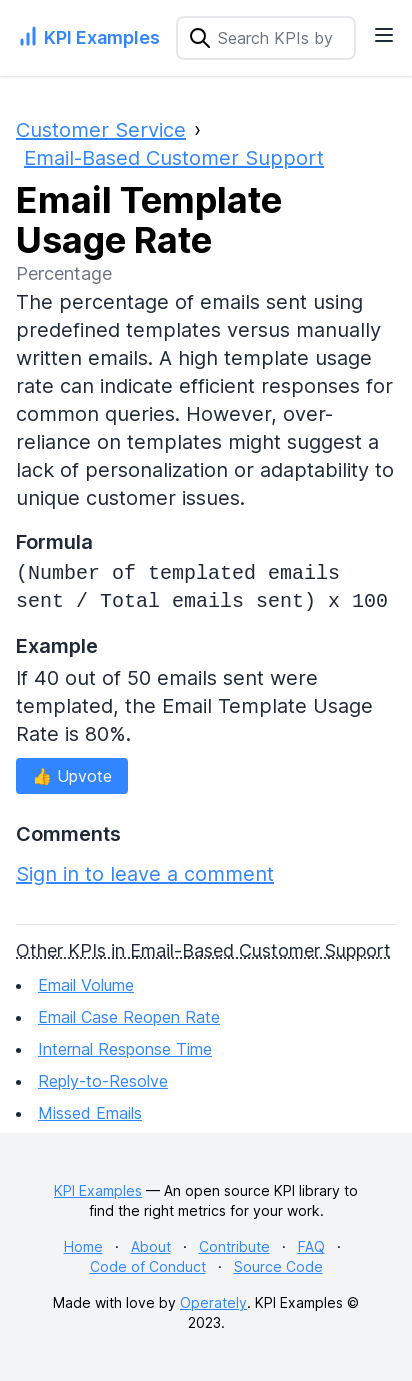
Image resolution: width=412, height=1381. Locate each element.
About (151, 1246)
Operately (213, 1302)
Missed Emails (90, 1113)
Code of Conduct (148, 1266)
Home (83, 1246)
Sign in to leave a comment (145, 874)
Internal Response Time (125, 1049)
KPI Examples (98, 1190)
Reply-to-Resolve (103, 1081)
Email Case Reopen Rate (129, 1017)
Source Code (278, 1266)
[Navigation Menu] (384, 35)
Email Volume (86, 985)
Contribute (234, 1246)
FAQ (311, 1246)
